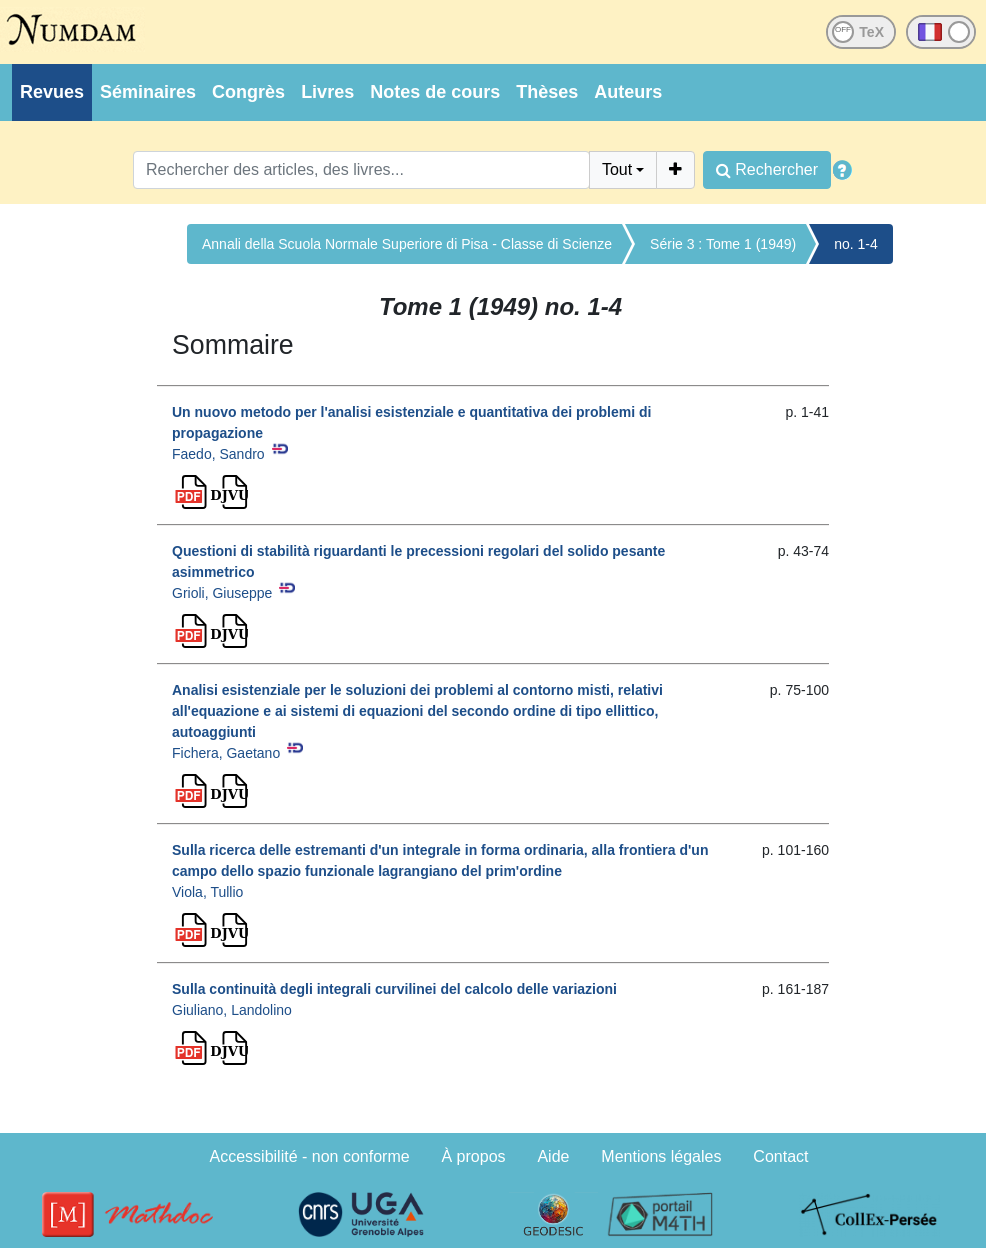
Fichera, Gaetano (226, 753)
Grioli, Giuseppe (222, 593)
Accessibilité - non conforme (310, 1156)
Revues (52, 92)
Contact (780, 1156)
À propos (474, 1156)
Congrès (248, 92)
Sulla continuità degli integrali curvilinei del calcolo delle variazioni (394, 989)
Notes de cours (435, 92)
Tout (617, 169)
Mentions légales (661, 1156)
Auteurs (628, 92)
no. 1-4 (856, 244)
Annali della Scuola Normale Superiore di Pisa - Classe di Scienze (407, 244)
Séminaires (148, 92)
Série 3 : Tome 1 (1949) (723, 244)
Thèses (547, 92)
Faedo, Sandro (218, 454)
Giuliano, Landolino (232, 1010)
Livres (327, 92)
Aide (553, 1156)
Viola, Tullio (207, 892)
